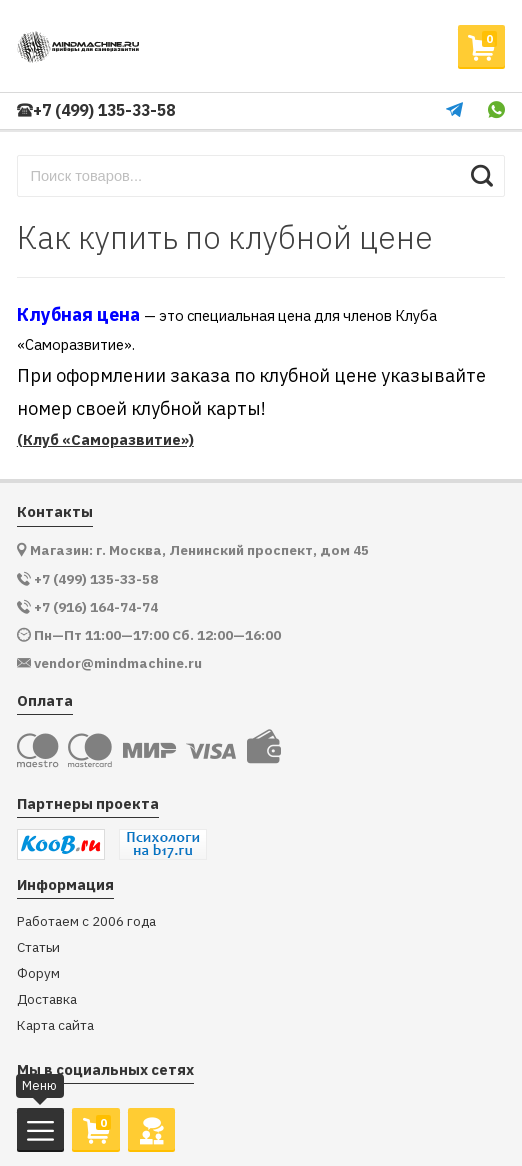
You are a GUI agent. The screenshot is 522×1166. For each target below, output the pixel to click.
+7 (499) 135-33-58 (96, 110)
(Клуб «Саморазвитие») (105, 439)
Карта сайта (55, 1025)
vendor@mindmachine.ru (118, 663)
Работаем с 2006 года (86, 921)
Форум (38, 973)
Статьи (38, 947)
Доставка (47, 999)
